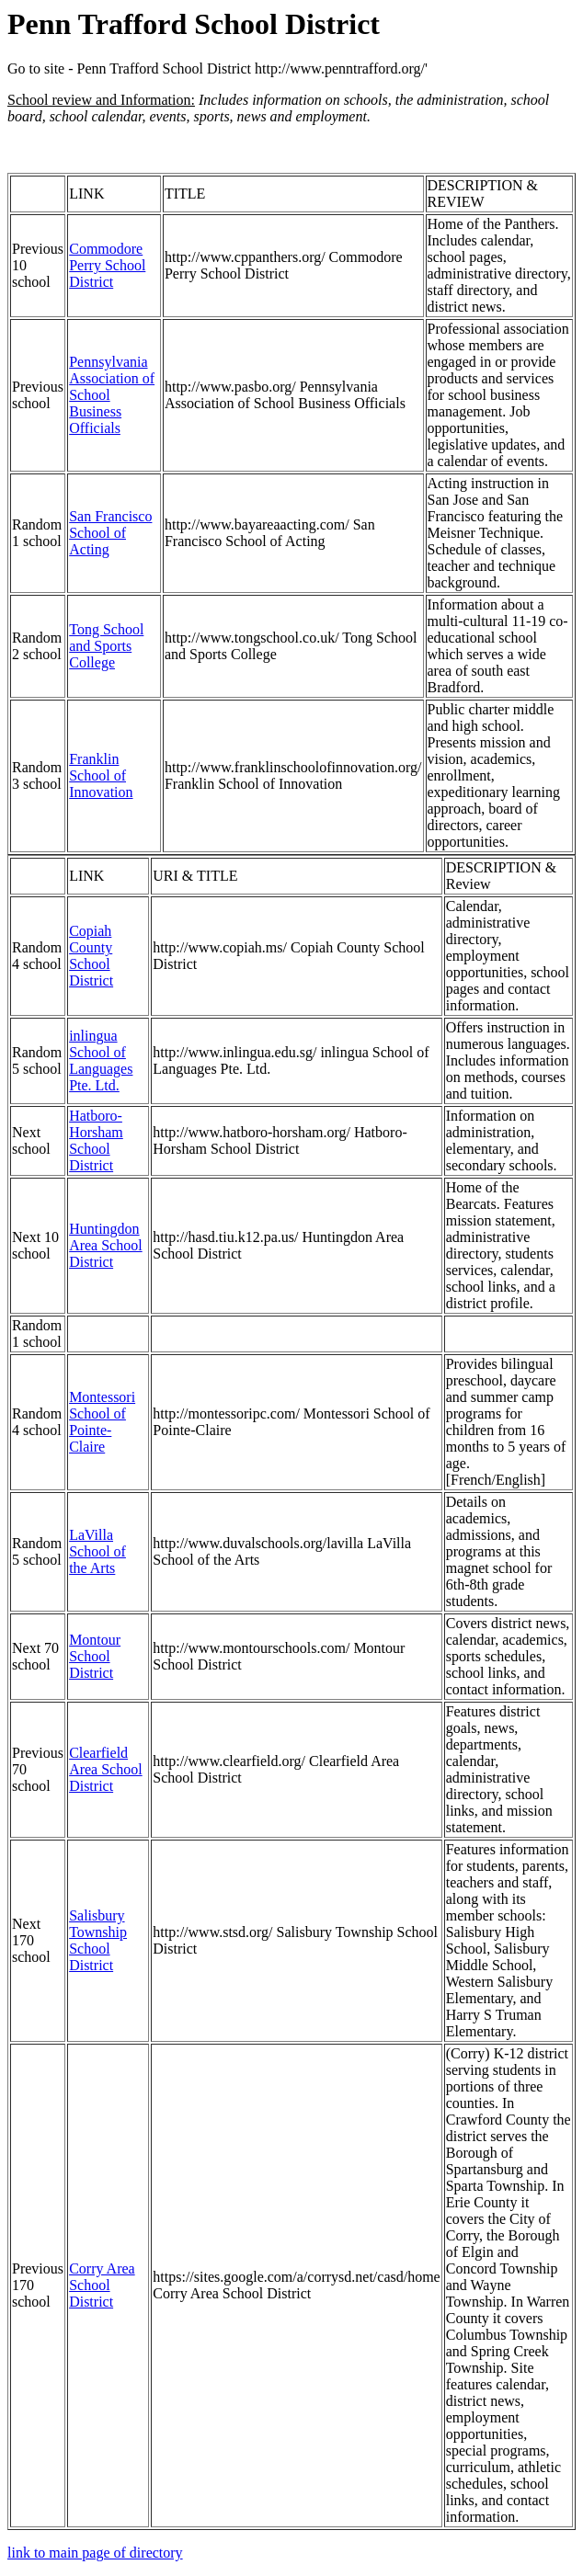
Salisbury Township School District (98, 1940)
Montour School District (94, 1656)
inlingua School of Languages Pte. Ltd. (100, 1060)
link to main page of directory (95, 2552)
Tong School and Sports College (106, 645)
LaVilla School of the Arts (97, 1551)
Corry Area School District (102, 2285)
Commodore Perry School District (107, 265)
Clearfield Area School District (106, 1769)
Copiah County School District (91, 955)
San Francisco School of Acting (110, 532)
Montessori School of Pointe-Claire (102, 1421)
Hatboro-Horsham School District (96, 1140)
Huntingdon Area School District (106, 1245)
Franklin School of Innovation (100, 775)
